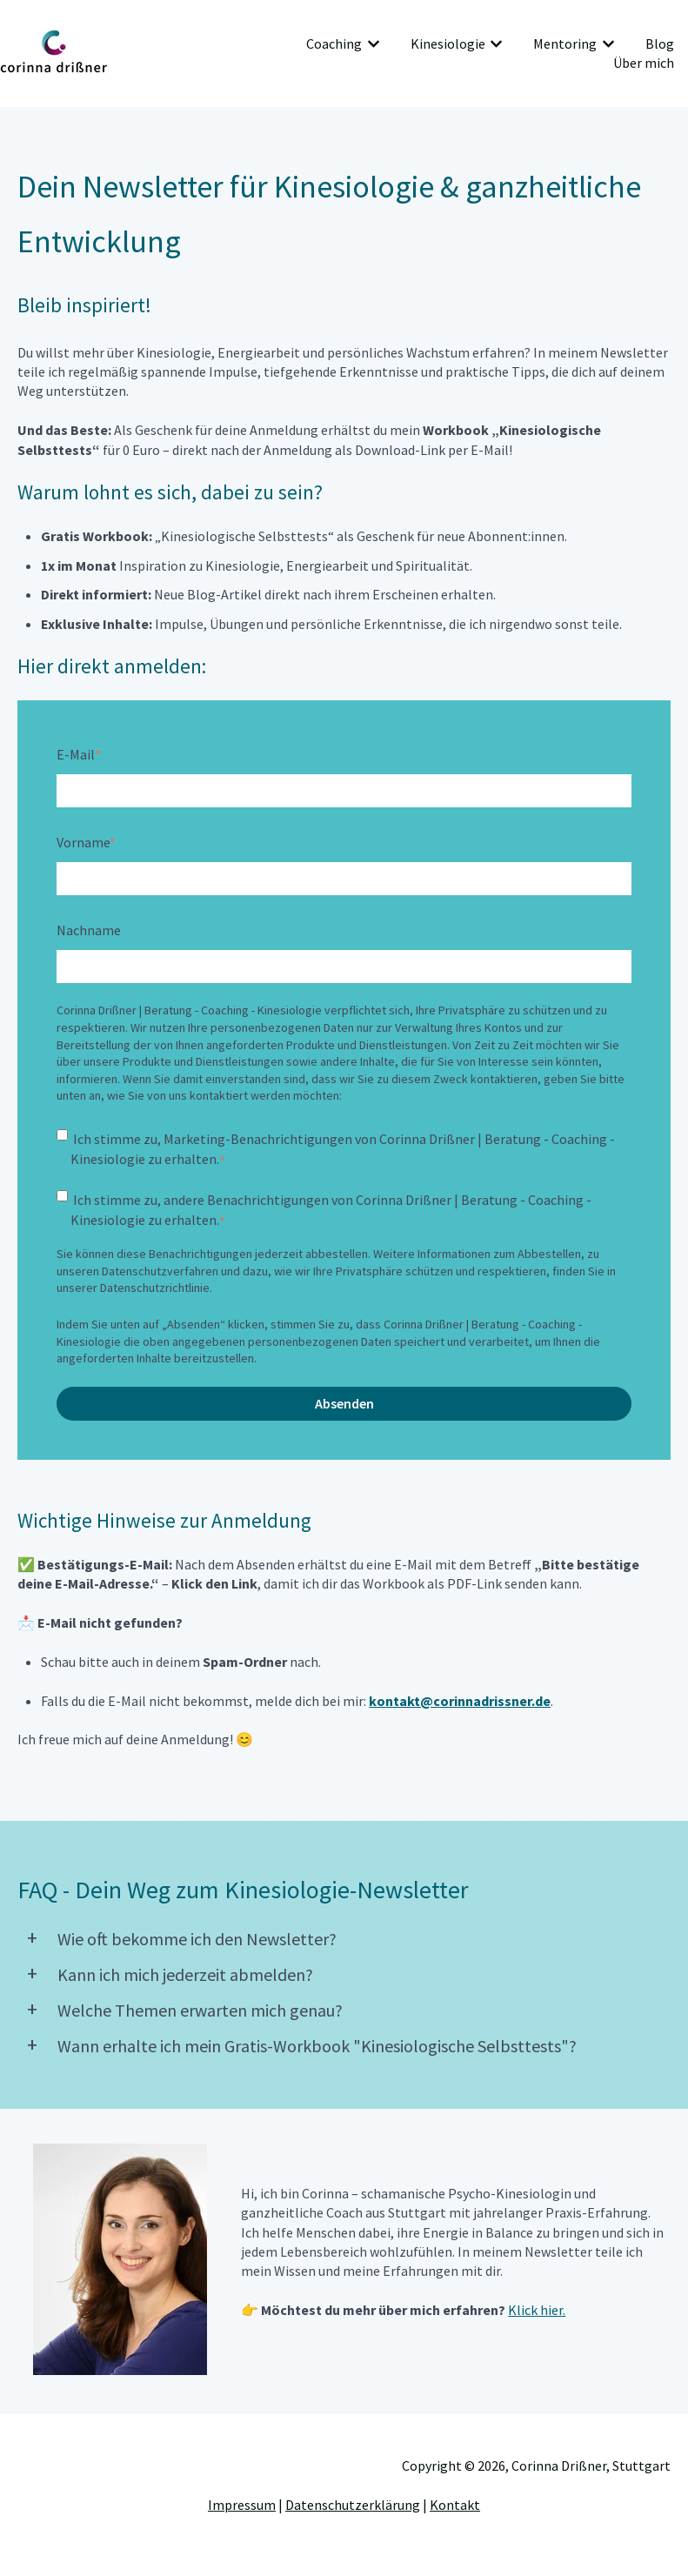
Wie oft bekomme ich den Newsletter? (197, 1939)
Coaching (334, 43)
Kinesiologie (448, 43)
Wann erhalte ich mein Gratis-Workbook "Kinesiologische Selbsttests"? (317, 2046)
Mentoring (565, 43)
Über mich (643, 62)
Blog (659, 43)
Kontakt (455, 2504)
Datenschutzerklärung (352, 2504)
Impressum (242, 2504)
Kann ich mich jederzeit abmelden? (185, 1974)
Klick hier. (536, 2309)
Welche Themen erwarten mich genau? (200, 2010)
